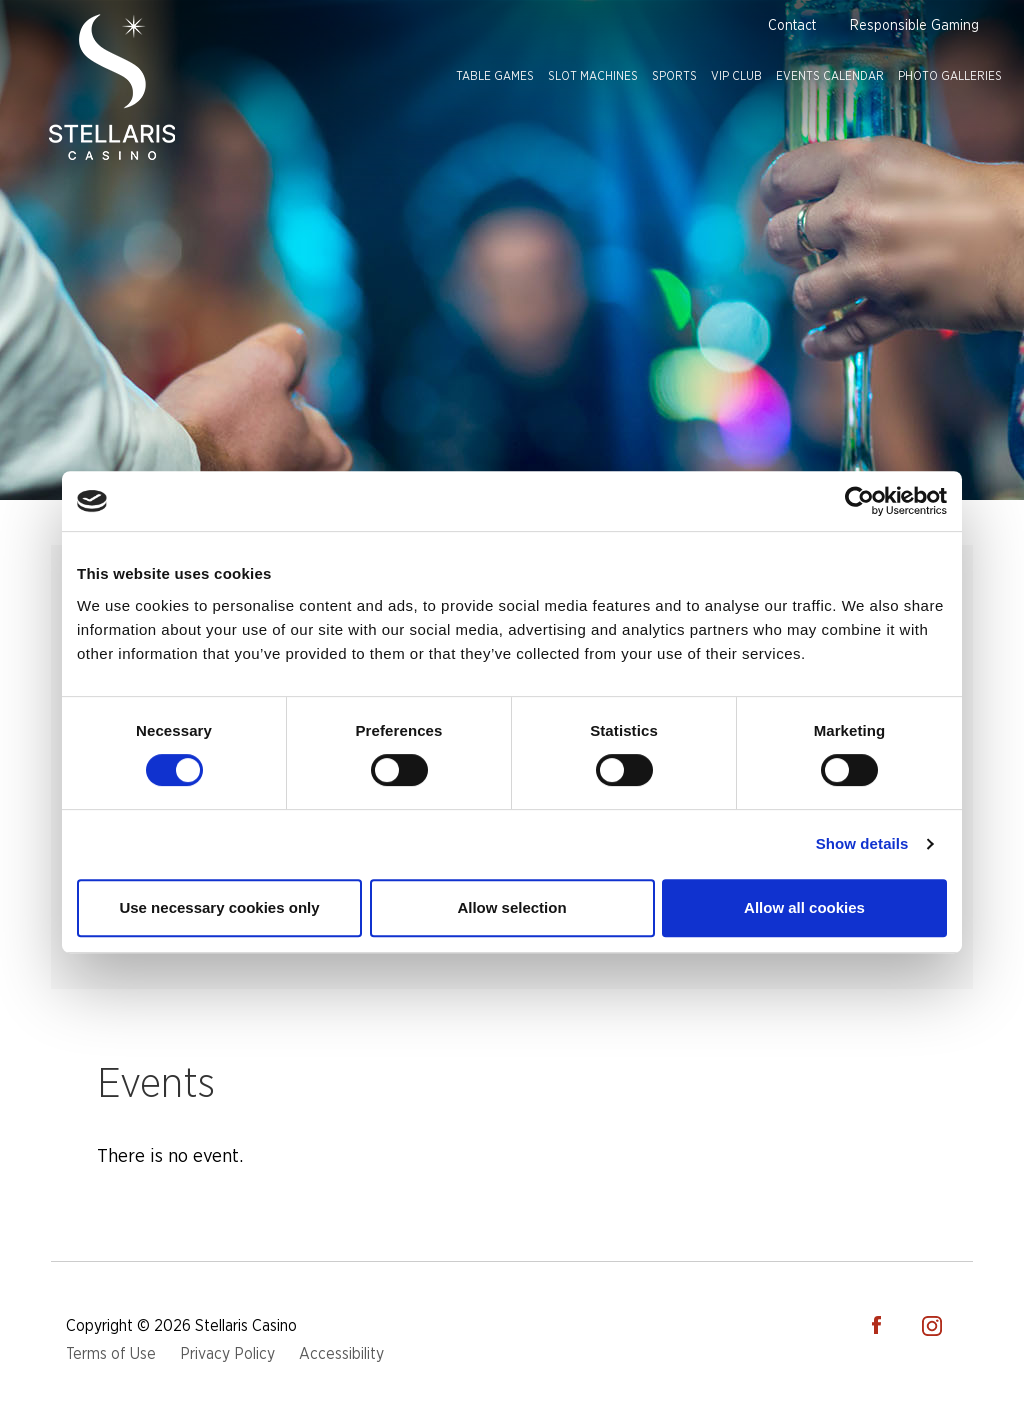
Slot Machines (593, 76)
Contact (792, 26)
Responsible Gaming (914, 26)
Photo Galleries (950, 76)
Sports (674, 76)
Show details (862, 843)
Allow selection (511, 907)
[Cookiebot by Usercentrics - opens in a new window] (859, 501)
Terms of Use (111, 1354)
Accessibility (341, 1354)
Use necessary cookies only (219, 907)
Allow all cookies (804, 907)
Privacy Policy (227, 1354)
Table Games (495, 76)
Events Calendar (830, 76)
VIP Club (736, 76)
